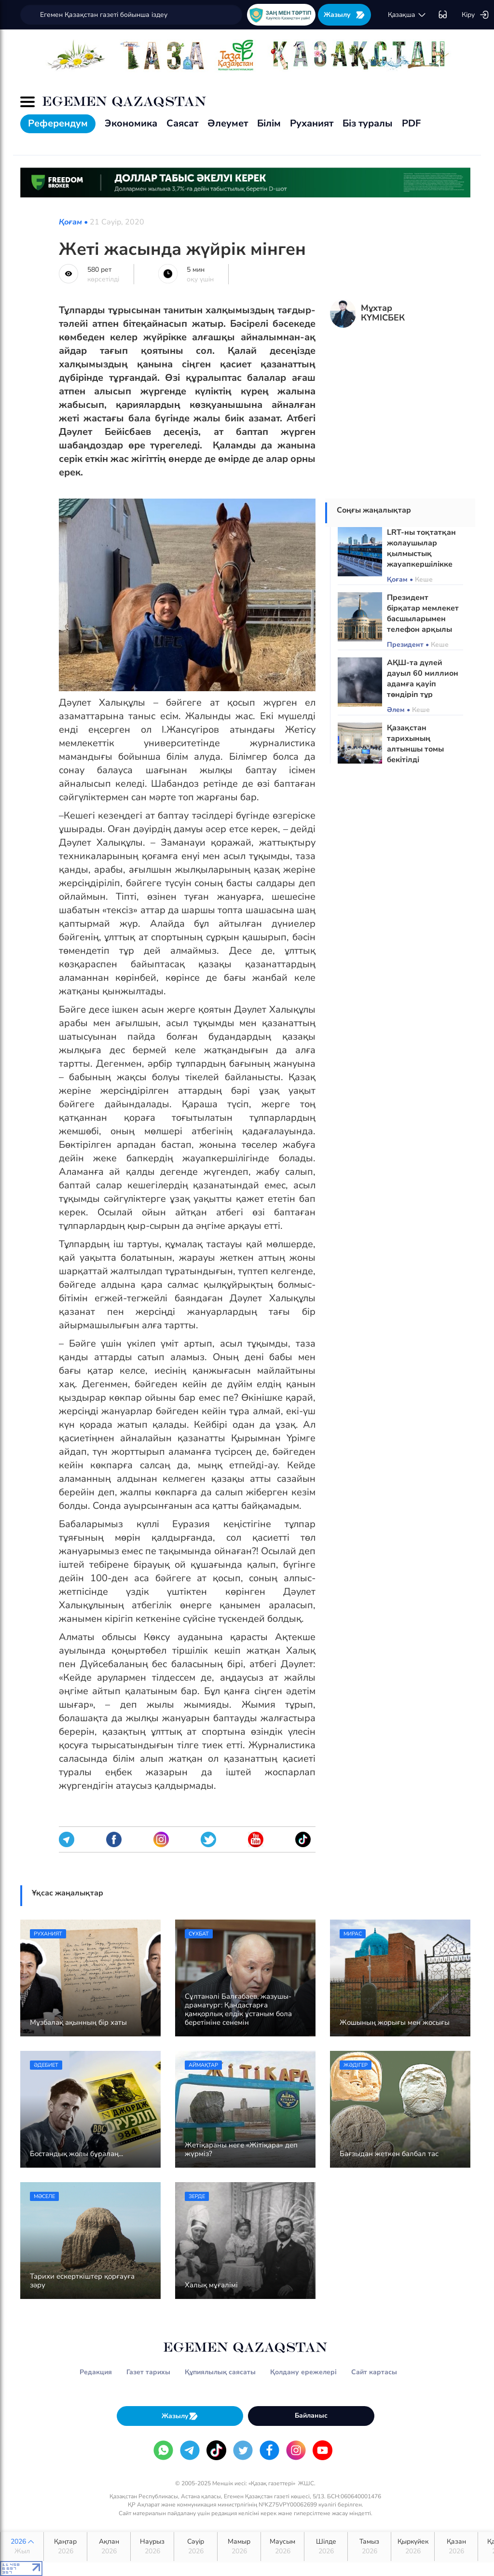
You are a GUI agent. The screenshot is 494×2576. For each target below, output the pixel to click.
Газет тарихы (148, 2372)
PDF (411, 123)
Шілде (326, 2546)
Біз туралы (368, 123)
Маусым (282, 2546)
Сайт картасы (374, 2372)
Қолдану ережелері (303, 2372)
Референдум (58, 123)
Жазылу (344, 15)
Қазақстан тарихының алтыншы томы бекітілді (415, 744)
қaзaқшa (407, 15)
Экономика (131, 123)
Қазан (456, 2546)
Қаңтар (65, 2546)
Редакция (96, 2372)
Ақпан (108, 2546)
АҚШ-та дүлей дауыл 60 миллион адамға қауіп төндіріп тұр (422, 678)
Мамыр (239, 2546)
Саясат (182, 123)
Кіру (475, 15)
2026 (22, 2546)
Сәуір (195, 2546)
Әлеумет (227, 123)
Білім (269, 123)
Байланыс (311, 2415)
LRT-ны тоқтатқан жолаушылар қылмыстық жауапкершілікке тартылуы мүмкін (421, 553)
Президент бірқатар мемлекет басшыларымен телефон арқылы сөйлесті (423, 618)
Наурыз (152, 2546)
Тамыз (369, 2546)
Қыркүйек (412, 2546)
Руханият (311, 123)
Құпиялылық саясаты (220, 2372)
